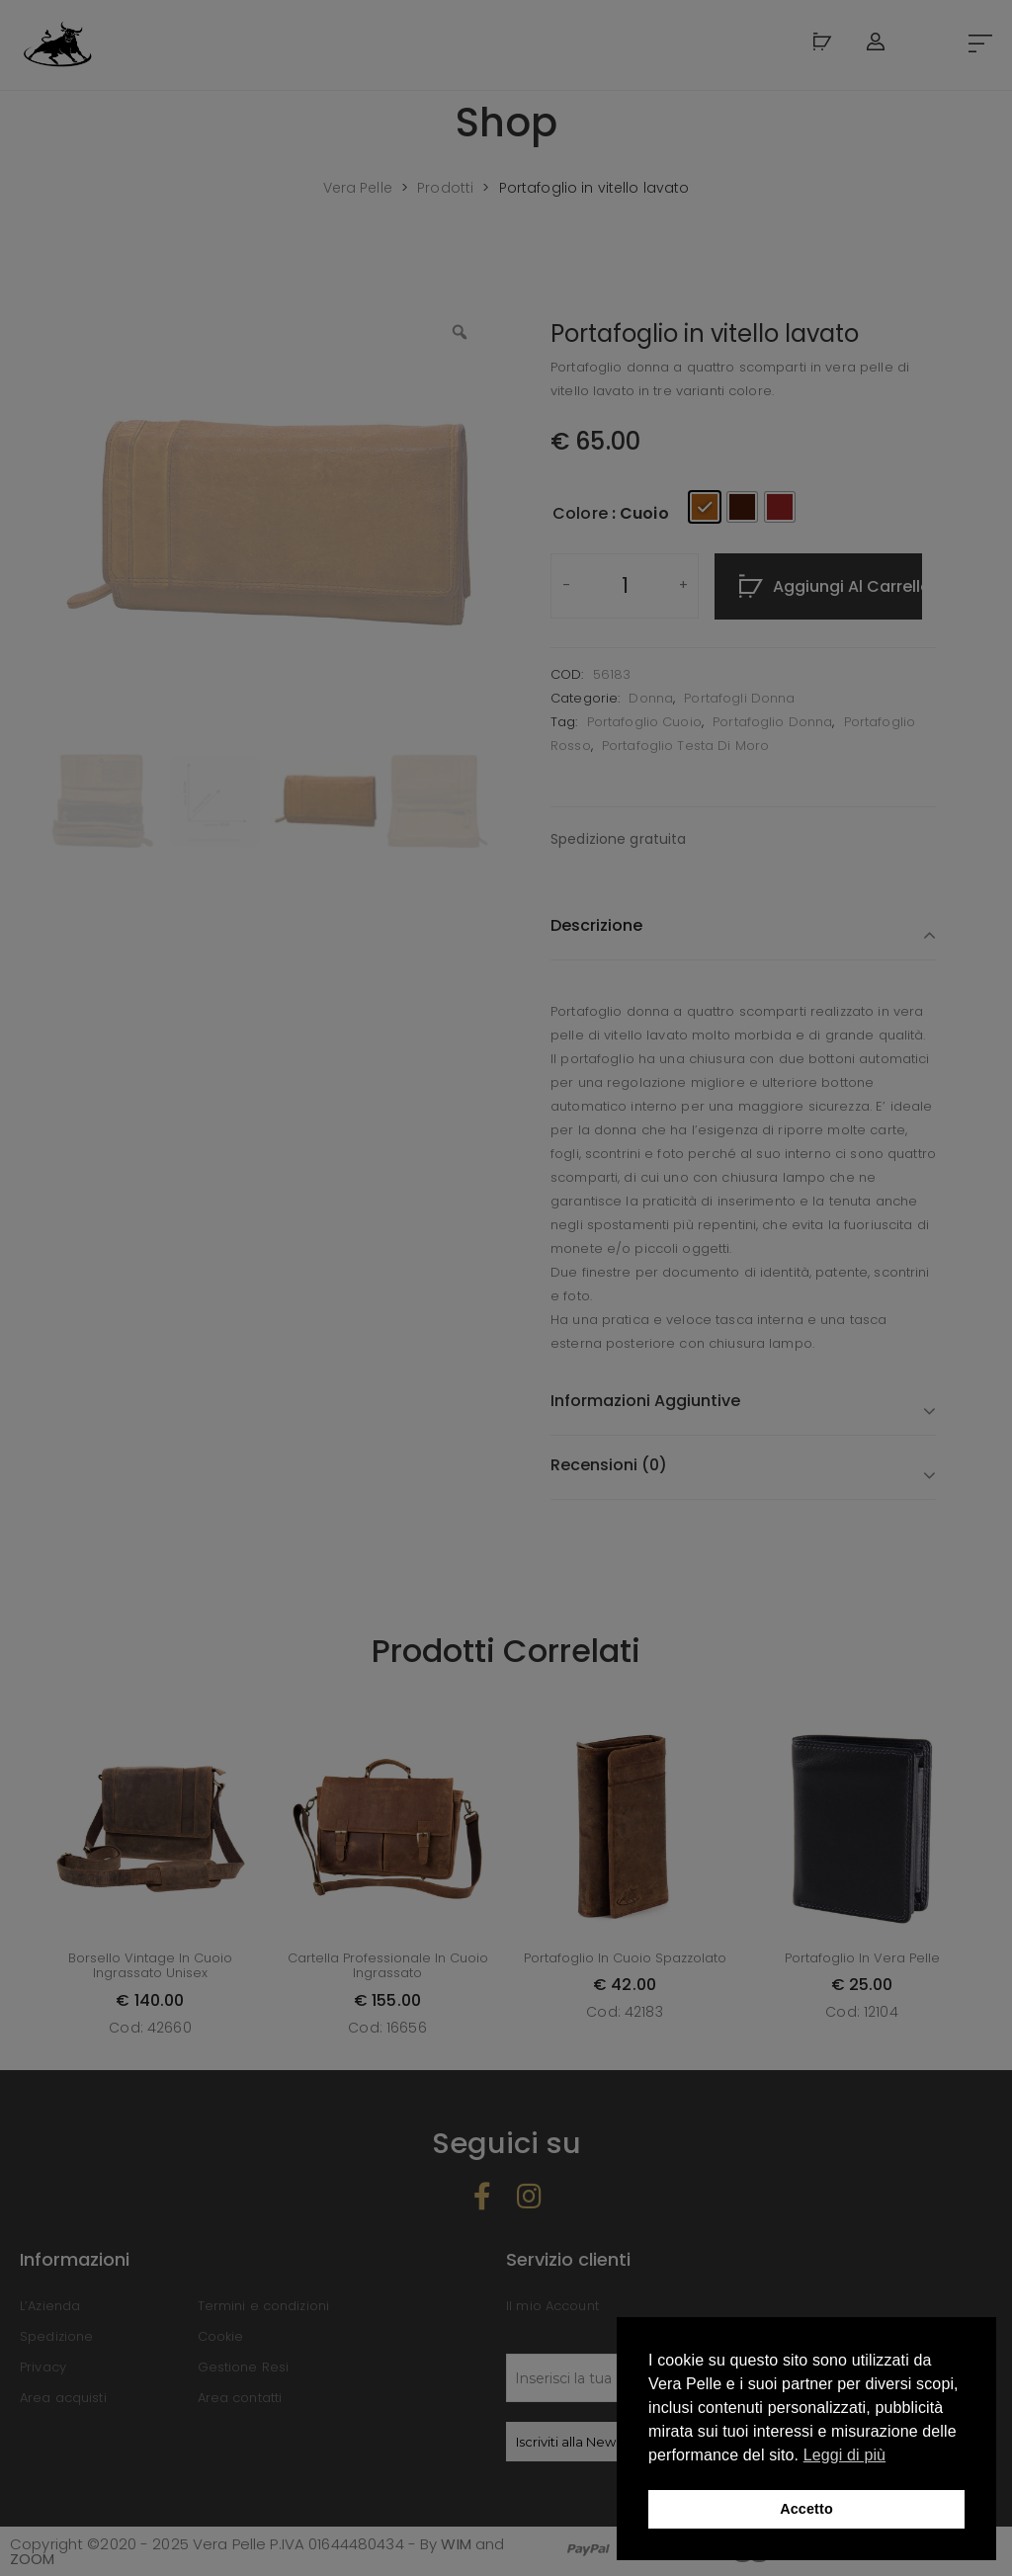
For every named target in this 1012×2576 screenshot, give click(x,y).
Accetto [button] (806, 2509)
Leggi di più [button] (844, 2455)
